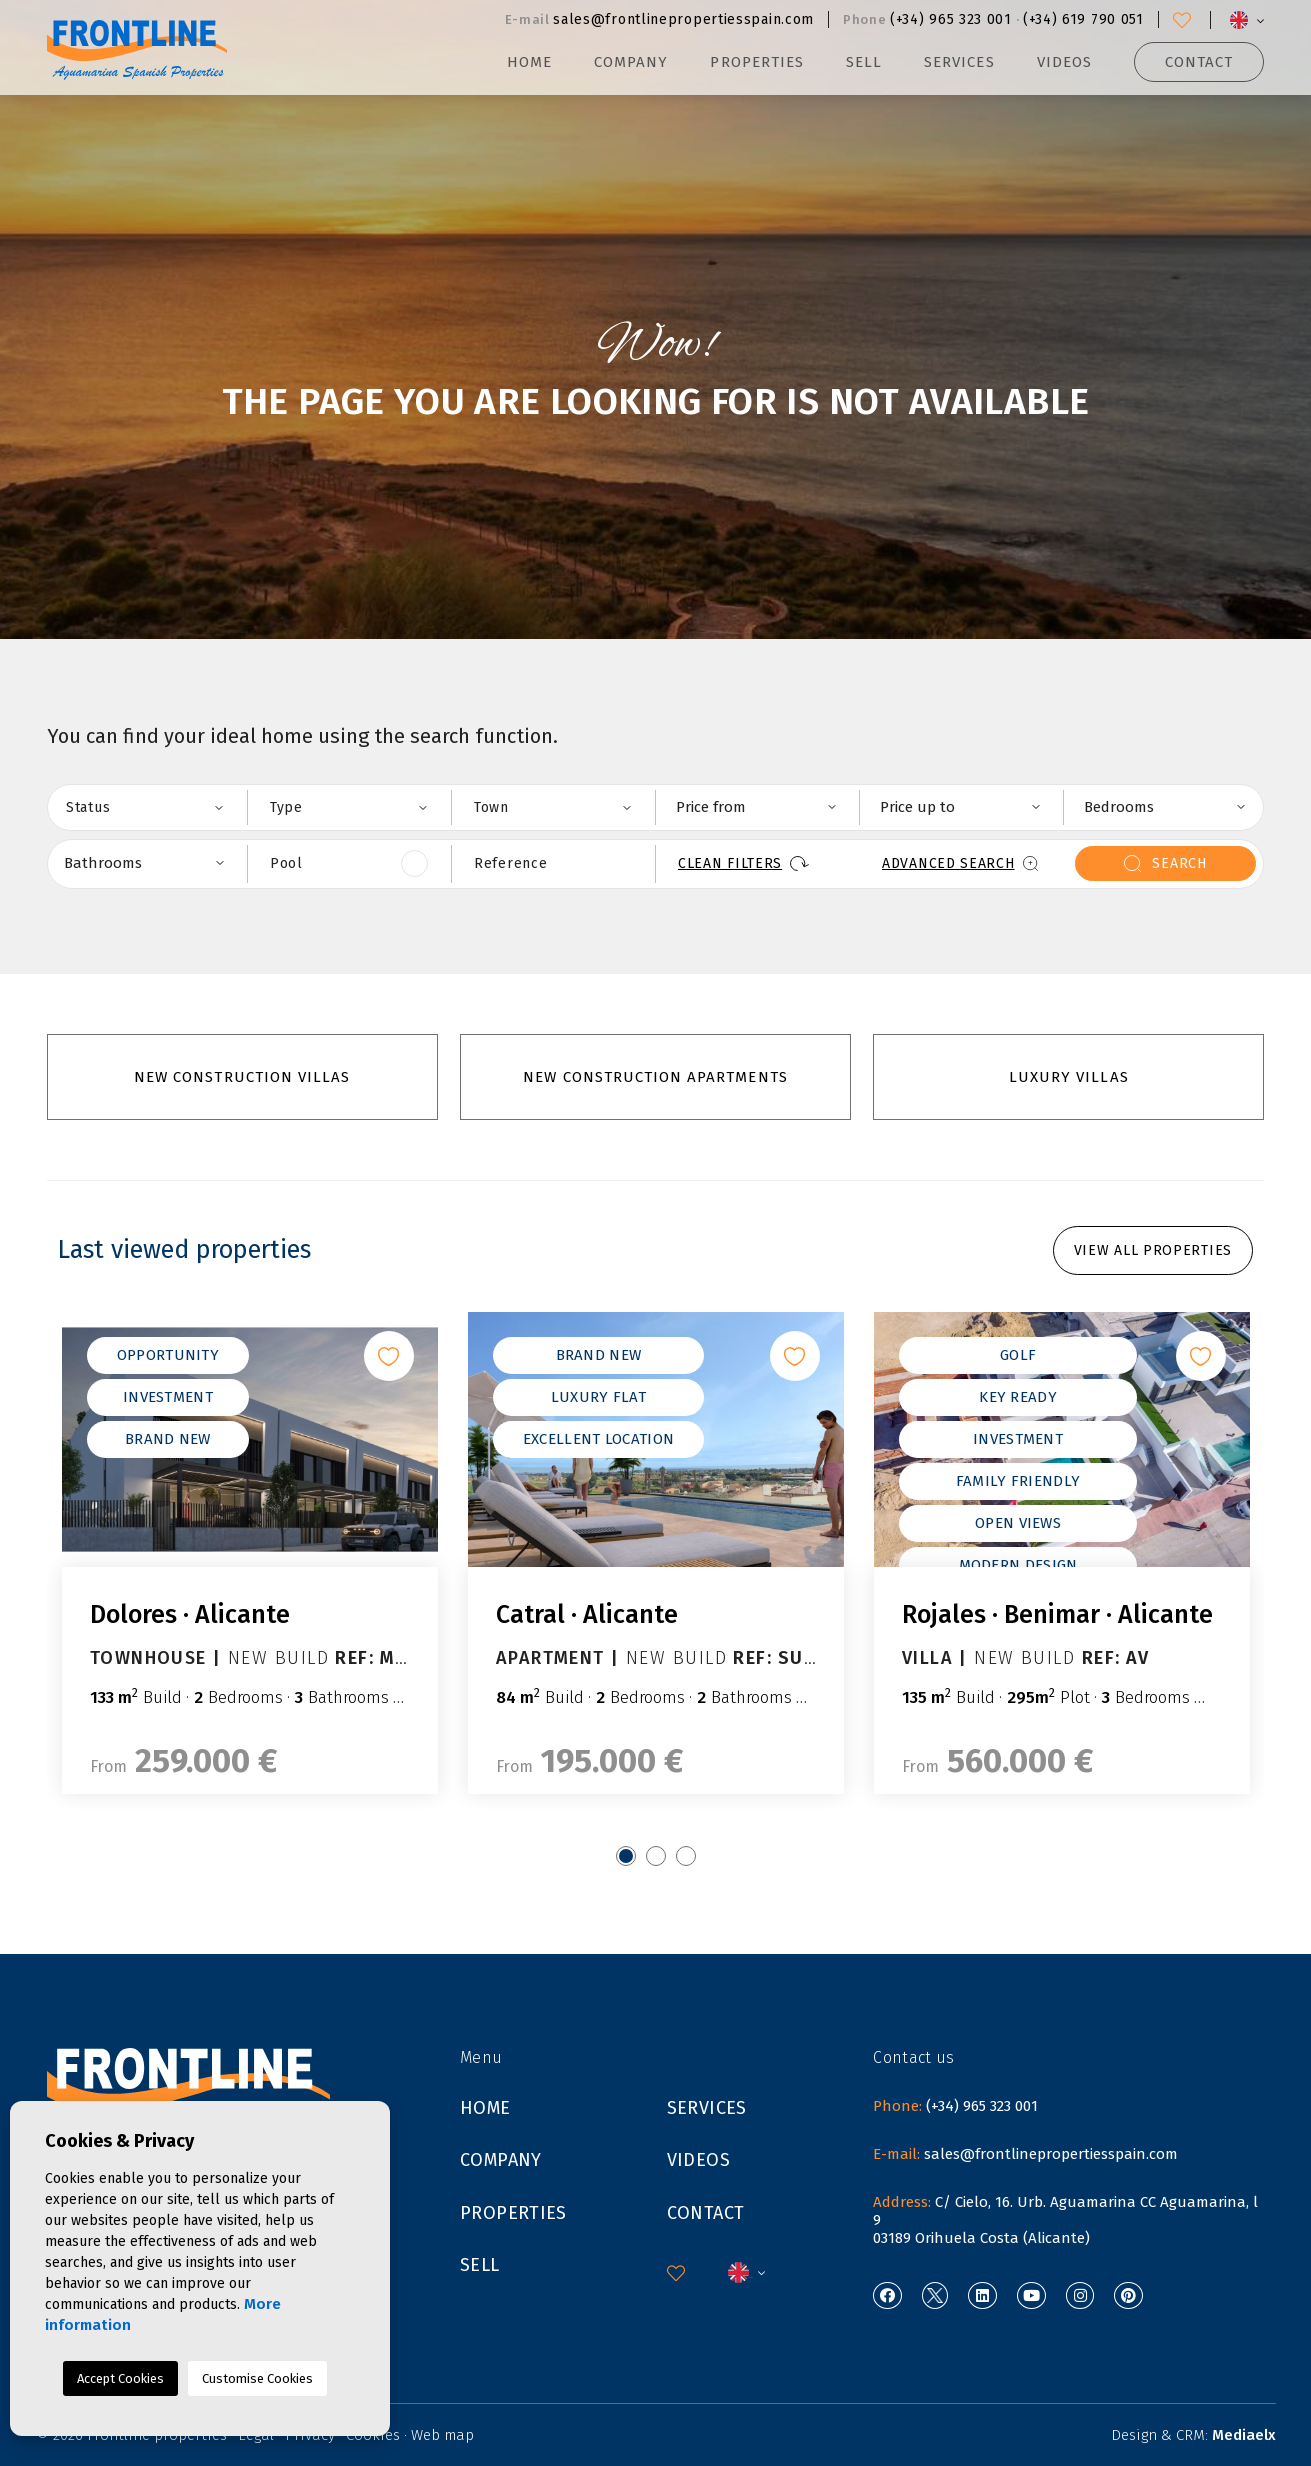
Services (959, 62)
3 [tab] (686, 1856)
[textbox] (156, 807)
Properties (513, 2213)
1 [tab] (626, 1856)
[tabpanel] (250, 1553)
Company (631, 62)
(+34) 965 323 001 (951, 19)
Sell (864, 62)
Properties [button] (757, 62)
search (1165, 863)
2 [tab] (656, 1856)
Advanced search (960, 863)
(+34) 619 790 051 (1083, 19)
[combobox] (145, 807)
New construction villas (242, 1077)
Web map (442, 2435)
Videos (1064, 62)
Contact (1199, 62)
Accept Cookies (120, 2378)
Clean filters (743, 863)
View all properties (1153, 1250)
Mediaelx (1244, 2435)
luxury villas (1069, 1077)
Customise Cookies (257, 2378)
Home (529, 62)
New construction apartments (655, 1077)
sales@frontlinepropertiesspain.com (683, 19)
